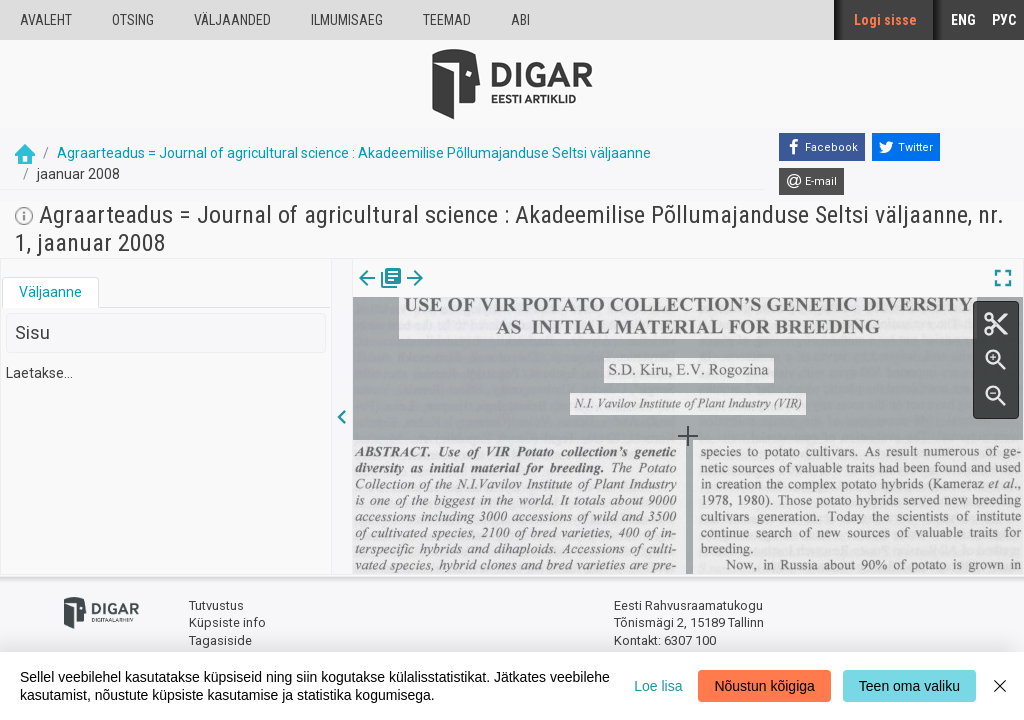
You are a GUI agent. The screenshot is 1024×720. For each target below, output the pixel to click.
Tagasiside (220, 640)
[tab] (50, 292)
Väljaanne (50, 292)
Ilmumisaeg (347, 20)
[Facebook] (822, 147)
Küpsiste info (227, 622)
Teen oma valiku (909, 686)
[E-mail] (811, 182)
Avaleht (46, 20)
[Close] (1000, 686)
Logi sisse (885, 20)
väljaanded (232, 20)
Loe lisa (658, 686)
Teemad (447, 20)
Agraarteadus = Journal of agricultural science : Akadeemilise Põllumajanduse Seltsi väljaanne (354, 153)
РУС (1004, 20)
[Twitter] (906, 147)
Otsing (133, 20)
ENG (963, 20)
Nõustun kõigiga (764, 686)
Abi (520, 20)
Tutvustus (216, 605)
